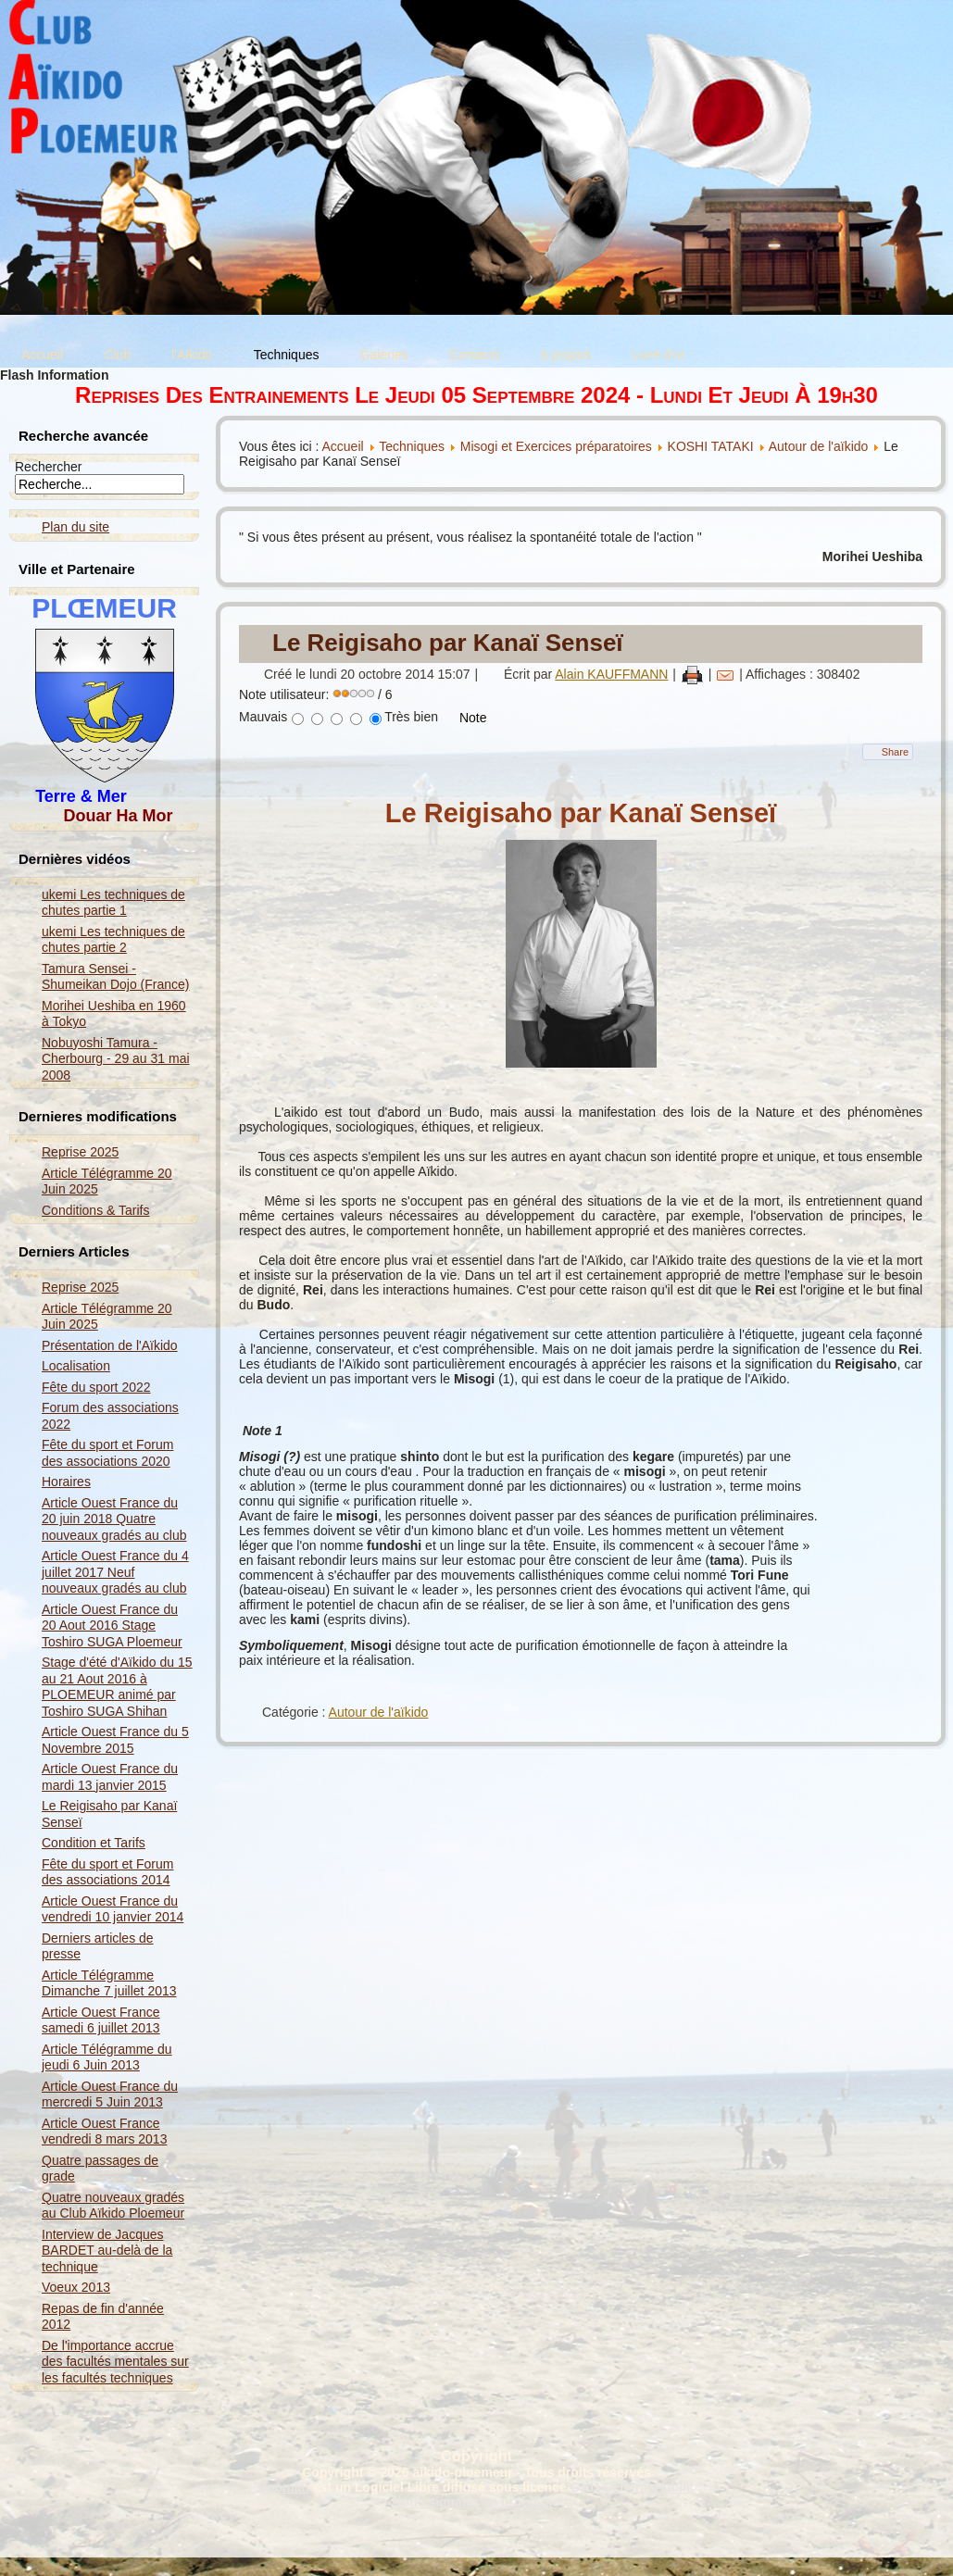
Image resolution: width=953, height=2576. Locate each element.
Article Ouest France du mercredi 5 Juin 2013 (110, 2094)
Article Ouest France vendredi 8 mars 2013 (104, 2131)
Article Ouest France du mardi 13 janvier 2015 (110, 1777)
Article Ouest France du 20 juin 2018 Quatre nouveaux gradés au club (114, 1519)
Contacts (474, 354)
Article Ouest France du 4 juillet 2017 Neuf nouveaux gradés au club (115, 1571)
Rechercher (48, 466)
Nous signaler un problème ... (482, 2502)
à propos (566, 354)
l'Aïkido (192, 354)
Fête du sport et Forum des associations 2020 (107, 1453)
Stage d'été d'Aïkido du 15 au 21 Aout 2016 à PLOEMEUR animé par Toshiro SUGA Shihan (117, 1687)
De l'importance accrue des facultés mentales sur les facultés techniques (115, 2361)
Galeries (383, 354)
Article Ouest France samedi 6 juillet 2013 (101, 2020)
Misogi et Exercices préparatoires (558, 446)
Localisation (76, 1365)
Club (117, 354)
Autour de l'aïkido (819, 446)
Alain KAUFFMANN (611, 674)
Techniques (287, 354)
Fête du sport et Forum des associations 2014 (107, 1872)
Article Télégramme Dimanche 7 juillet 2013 (109, 1983)
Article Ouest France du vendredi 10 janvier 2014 (112, 1909)
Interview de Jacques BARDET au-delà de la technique (107, 2250)
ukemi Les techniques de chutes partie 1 (113, 903)
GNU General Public (632, 2487)
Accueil (42, 354)
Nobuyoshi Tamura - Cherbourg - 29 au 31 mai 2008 (116, 1058)
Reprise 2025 (80, 1151)
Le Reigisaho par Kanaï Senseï (447, 643)
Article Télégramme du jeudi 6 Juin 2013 (107, 2057)
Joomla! (284, 2487)
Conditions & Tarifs (95, 1210)
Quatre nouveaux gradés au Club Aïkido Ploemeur (113, 2205)
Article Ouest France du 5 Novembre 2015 (115, 1740)
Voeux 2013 (76, 2287)
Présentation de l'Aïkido (110, 1345)
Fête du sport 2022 (96, 1387)
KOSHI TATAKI (711, 446)
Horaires (66, 1481)
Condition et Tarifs (93, 1842)
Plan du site (75, 526)
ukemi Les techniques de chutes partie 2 (113, 940)
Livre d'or (658, 354)
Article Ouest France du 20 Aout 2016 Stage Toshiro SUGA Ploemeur (112, 1625)
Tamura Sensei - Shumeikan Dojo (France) (116, 977)
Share (895, 751)
